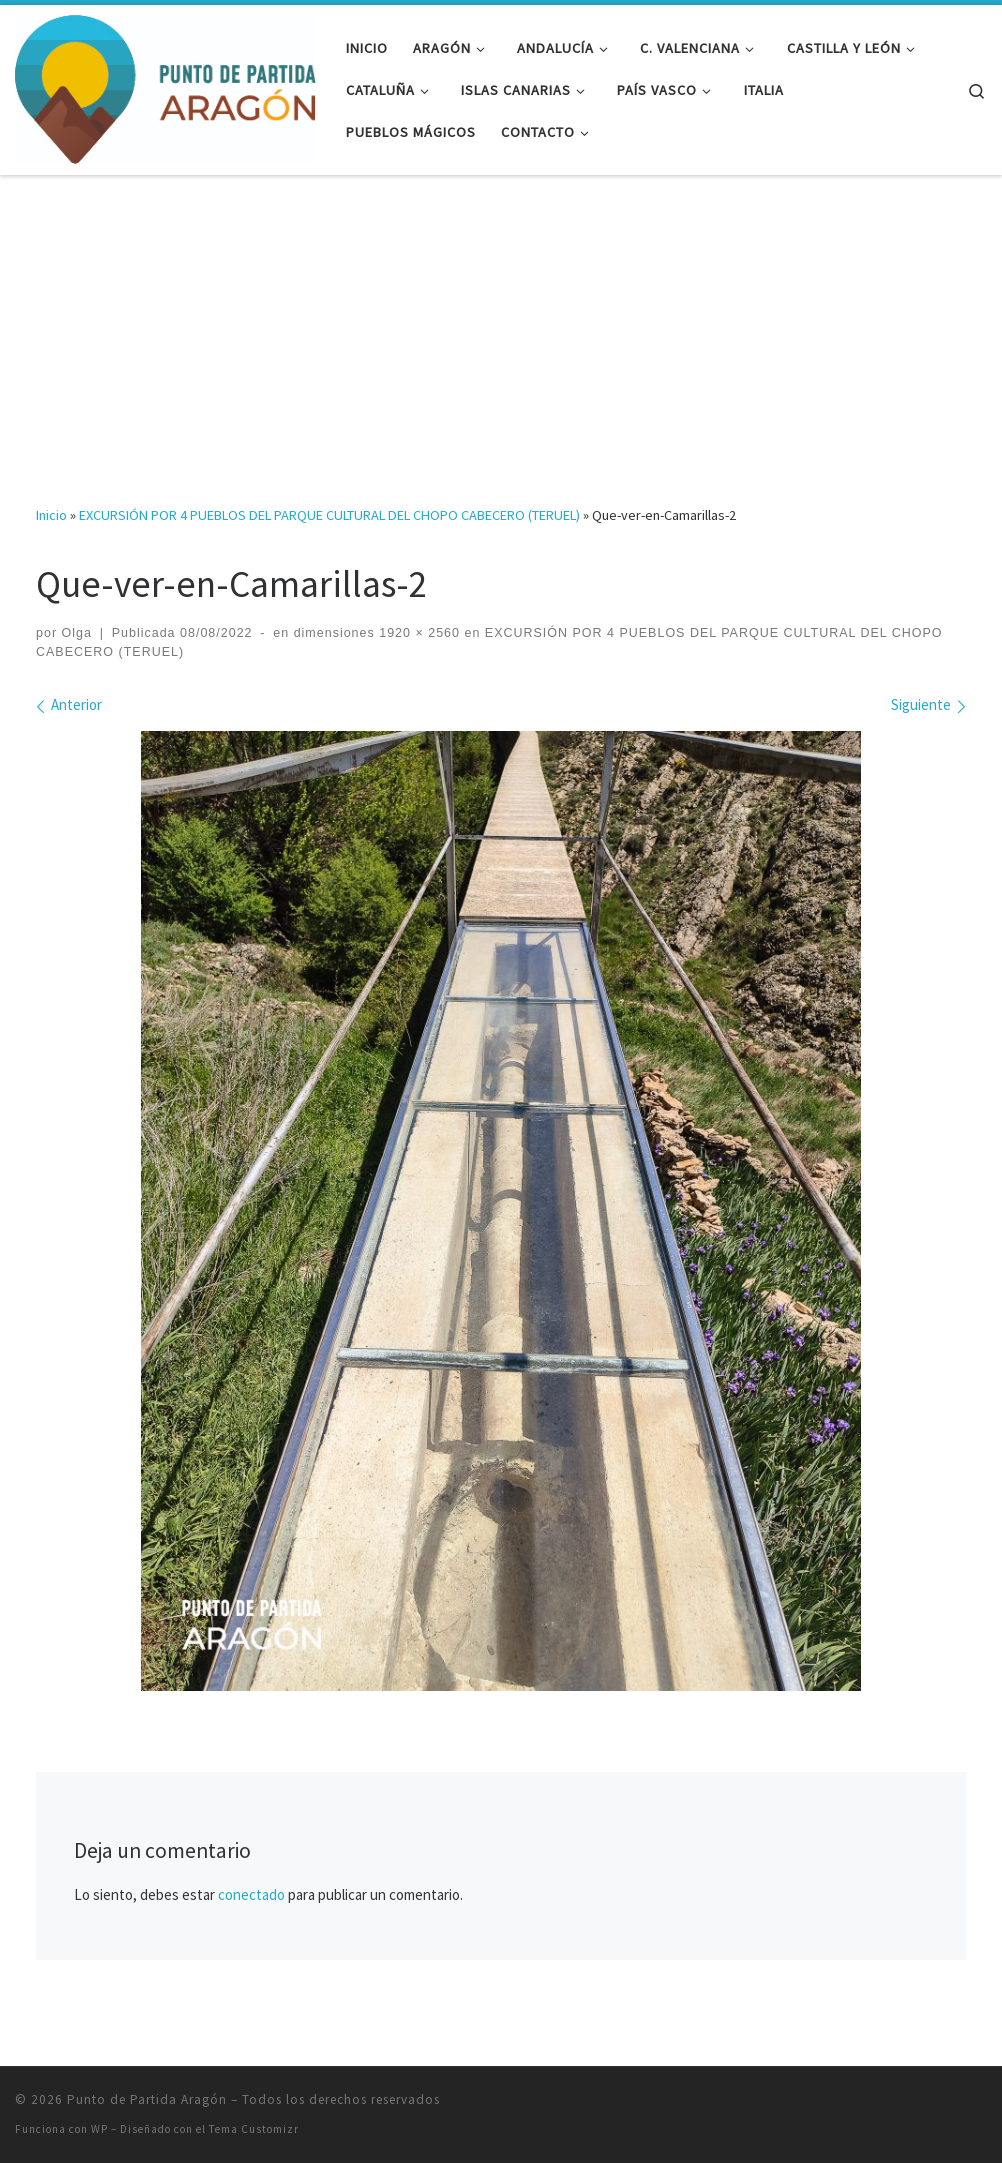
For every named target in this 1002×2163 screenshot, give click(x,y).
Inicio (51, 515)
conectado (251, 1894)
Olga (77, 633)
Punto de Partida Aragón (147, 2099)
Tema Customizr (254, 2129)
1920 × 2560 (417, 633)
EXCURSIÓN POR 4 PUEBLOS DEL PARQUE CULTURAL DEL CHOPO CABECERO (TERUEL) (329, 515)
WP (99, 2129)
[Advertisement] (501, 326)
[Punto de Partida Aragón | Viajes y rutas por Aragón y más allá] (165, 86)
